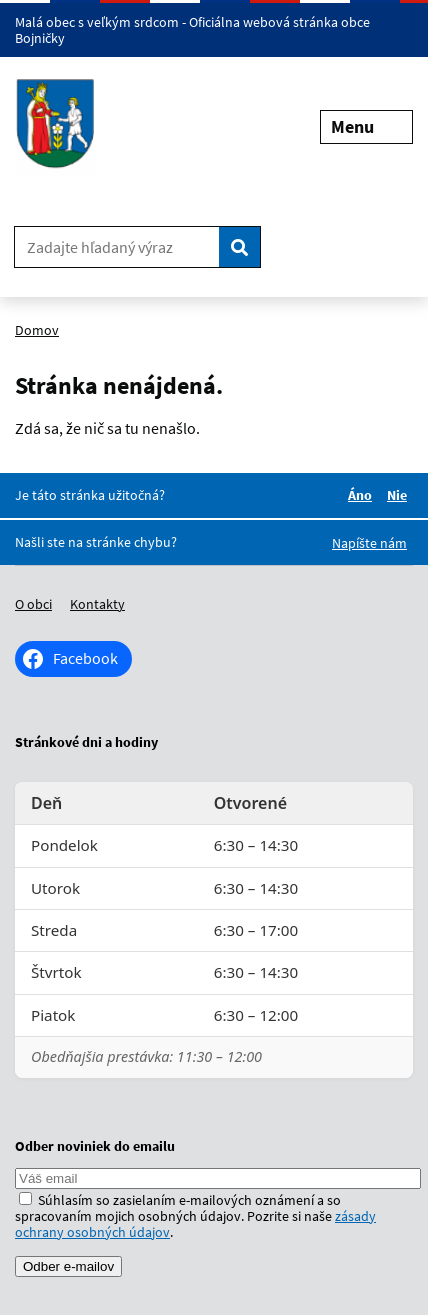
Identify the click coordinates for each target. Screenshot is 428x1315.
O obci (33, 604)
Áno (363, 495)
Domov (37, 330)
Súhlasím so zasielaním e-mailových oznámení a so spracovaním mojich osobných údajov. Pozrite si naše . (195, 1216)
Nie (400, 495)
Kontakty (97, 604)
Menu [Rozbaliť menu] (366, 126)
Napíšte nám (369, 543)
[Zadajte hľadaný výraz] (117, 247)
